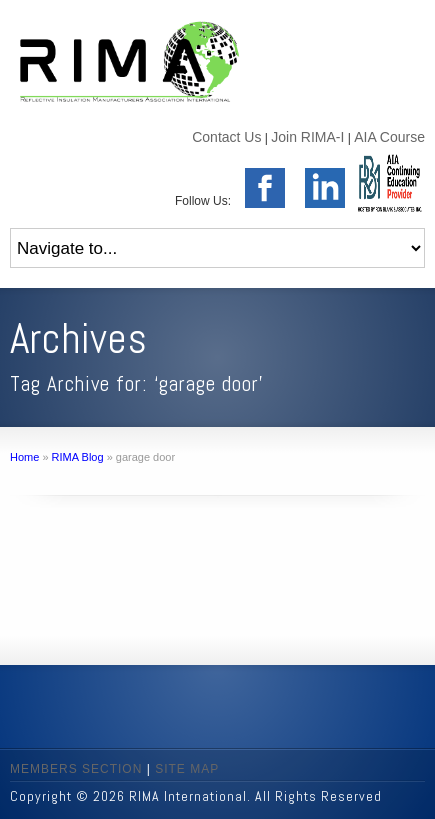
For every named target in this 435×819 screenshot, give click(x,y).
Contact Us (226, 137)
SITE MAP (187, 769)
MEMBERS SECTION (76, 769)
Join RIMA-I (307, 137)
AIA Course (389, 137)
